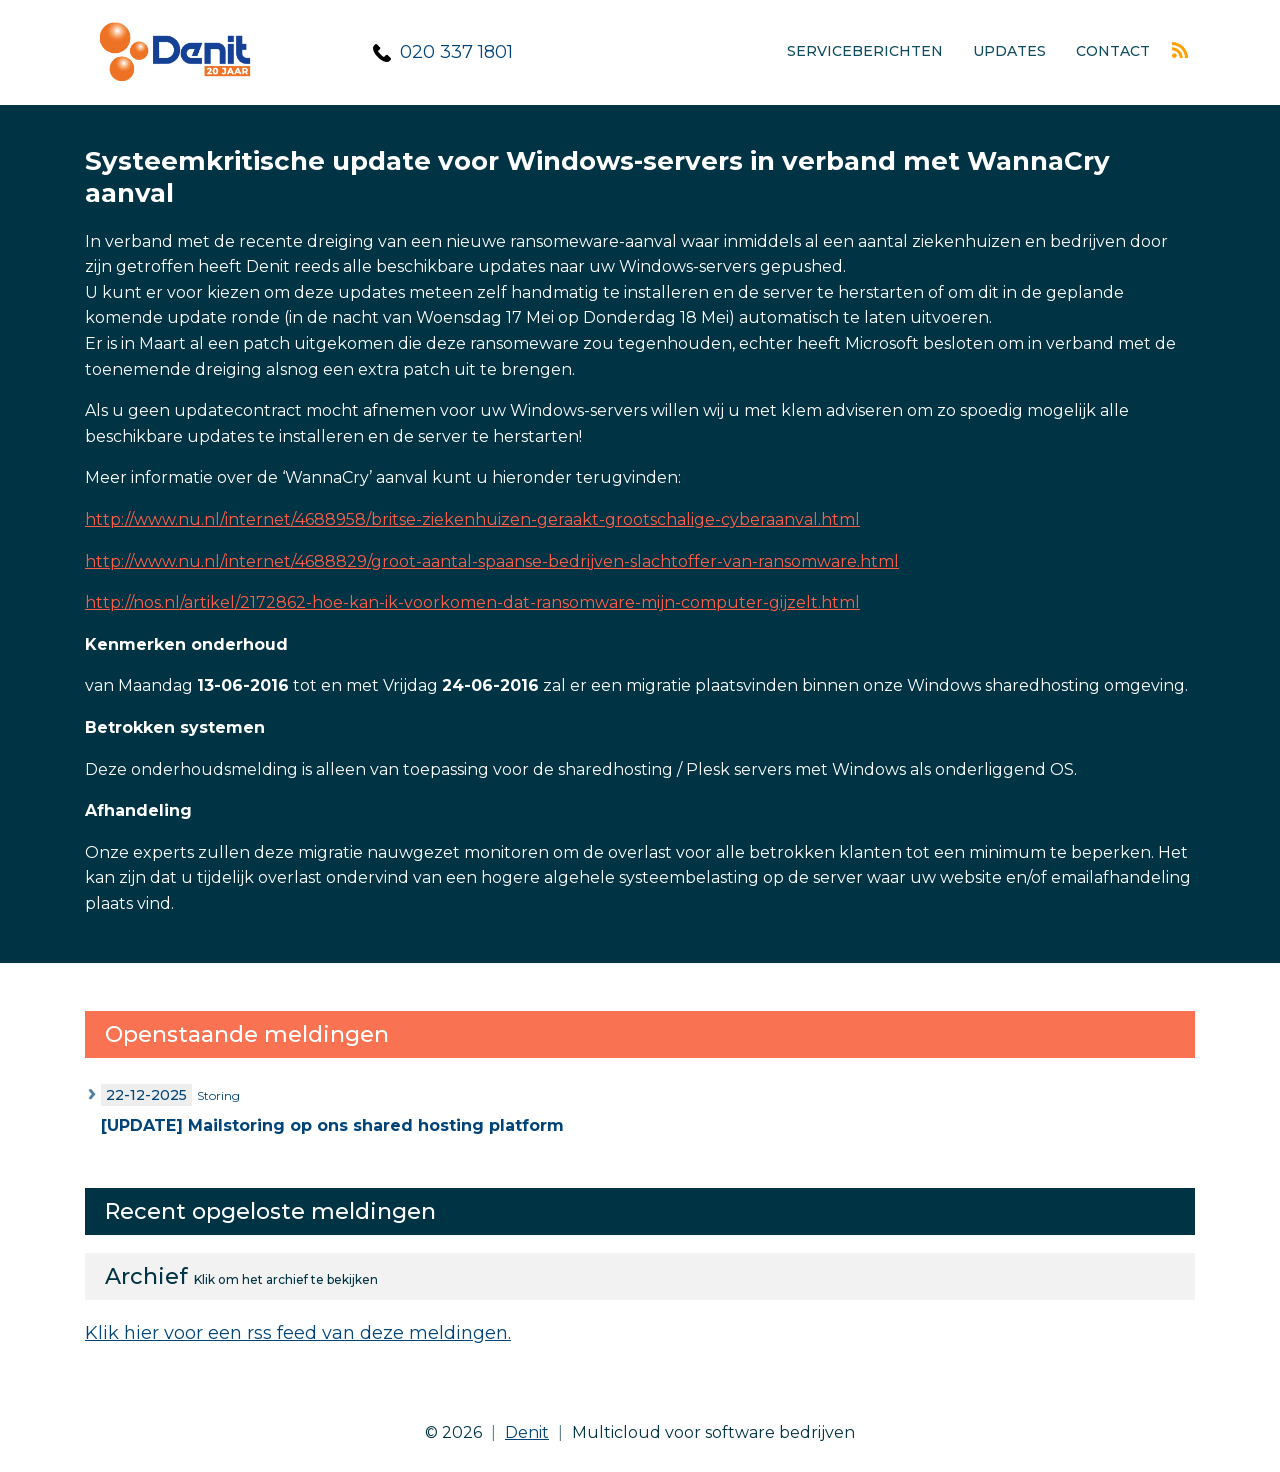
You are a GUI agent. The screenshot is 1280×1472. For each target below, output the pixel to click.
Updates (1009, 51)
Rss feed (1180, 50)
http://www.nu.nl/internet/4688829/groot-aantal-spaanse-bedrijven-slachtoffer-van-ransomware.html (492, 561)
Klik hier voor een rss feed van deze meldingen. (298, 1333)
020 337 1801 (456, 52)
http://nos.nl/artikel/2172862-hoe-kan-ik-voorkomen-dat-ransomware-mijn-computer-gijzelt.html (472, 602)
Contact (1113, 51)
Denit (527, 1432)
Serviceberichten (865, 51)
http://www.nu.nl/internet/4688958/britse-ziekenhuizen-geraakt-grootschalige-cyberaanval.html (472, 519)
